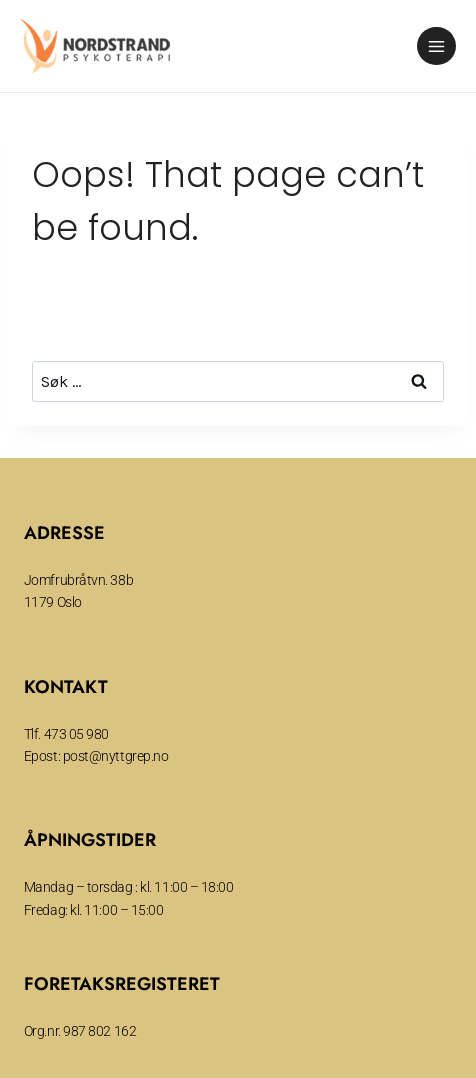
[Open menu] (436, 46)
